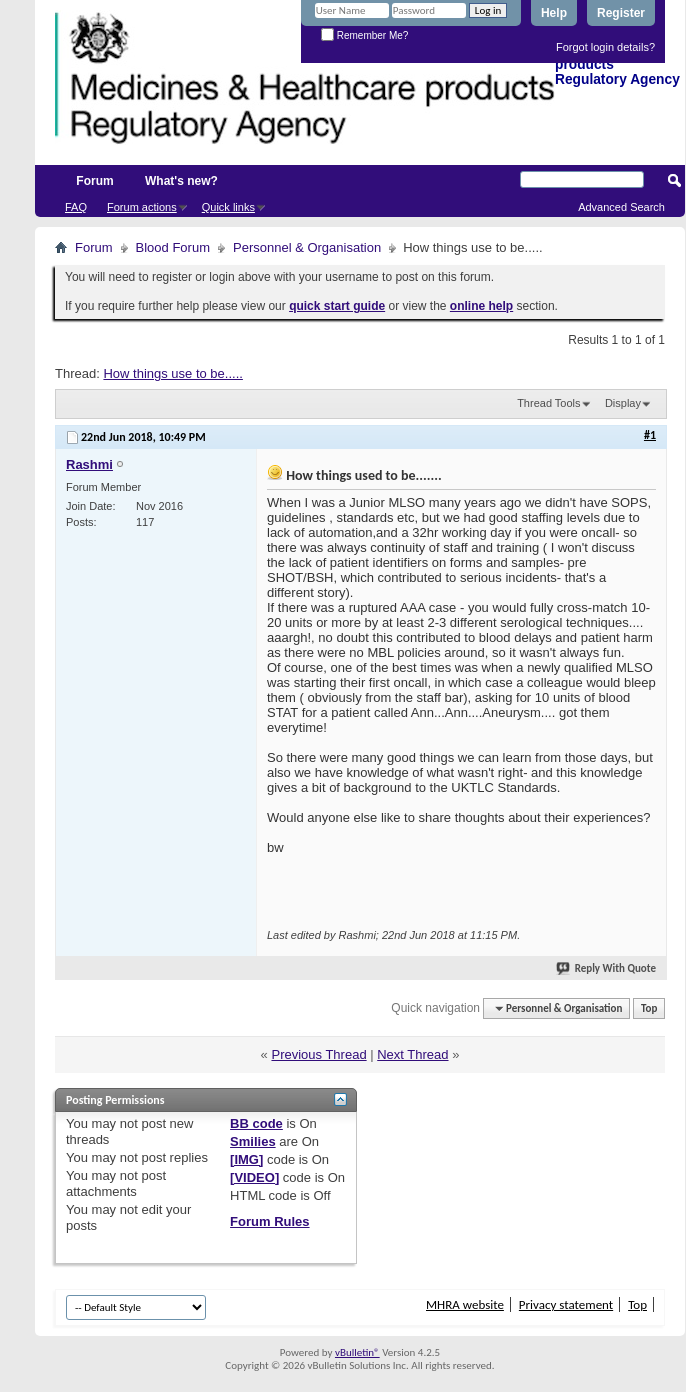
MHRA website (465, 1304)
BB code (256, 1123)
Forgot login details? (605, 47)
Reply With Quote (607, 968)
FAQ (76, 207)
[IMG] (246, 1159)
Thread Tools (548, 403)
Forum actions (142, 207)
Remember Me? (364, 35)
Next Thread (412, 1054)
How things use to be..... (172, 373)
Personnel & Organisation (307, 247)
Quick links (228, 207)
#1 (650, 435)
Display (623, 403)
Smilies (253, 1141)
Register (621, 13)
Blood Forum (173, 247)
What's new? (181, 181)
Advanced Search (621, 207)
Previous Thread (318, 1054)
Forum (94, 181)
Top (649, 1008)
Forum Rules (269, 1221)
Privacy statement (566, 1304)
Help (554, 13)
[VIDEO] (254, 1177)
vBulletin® (357, 1352)
